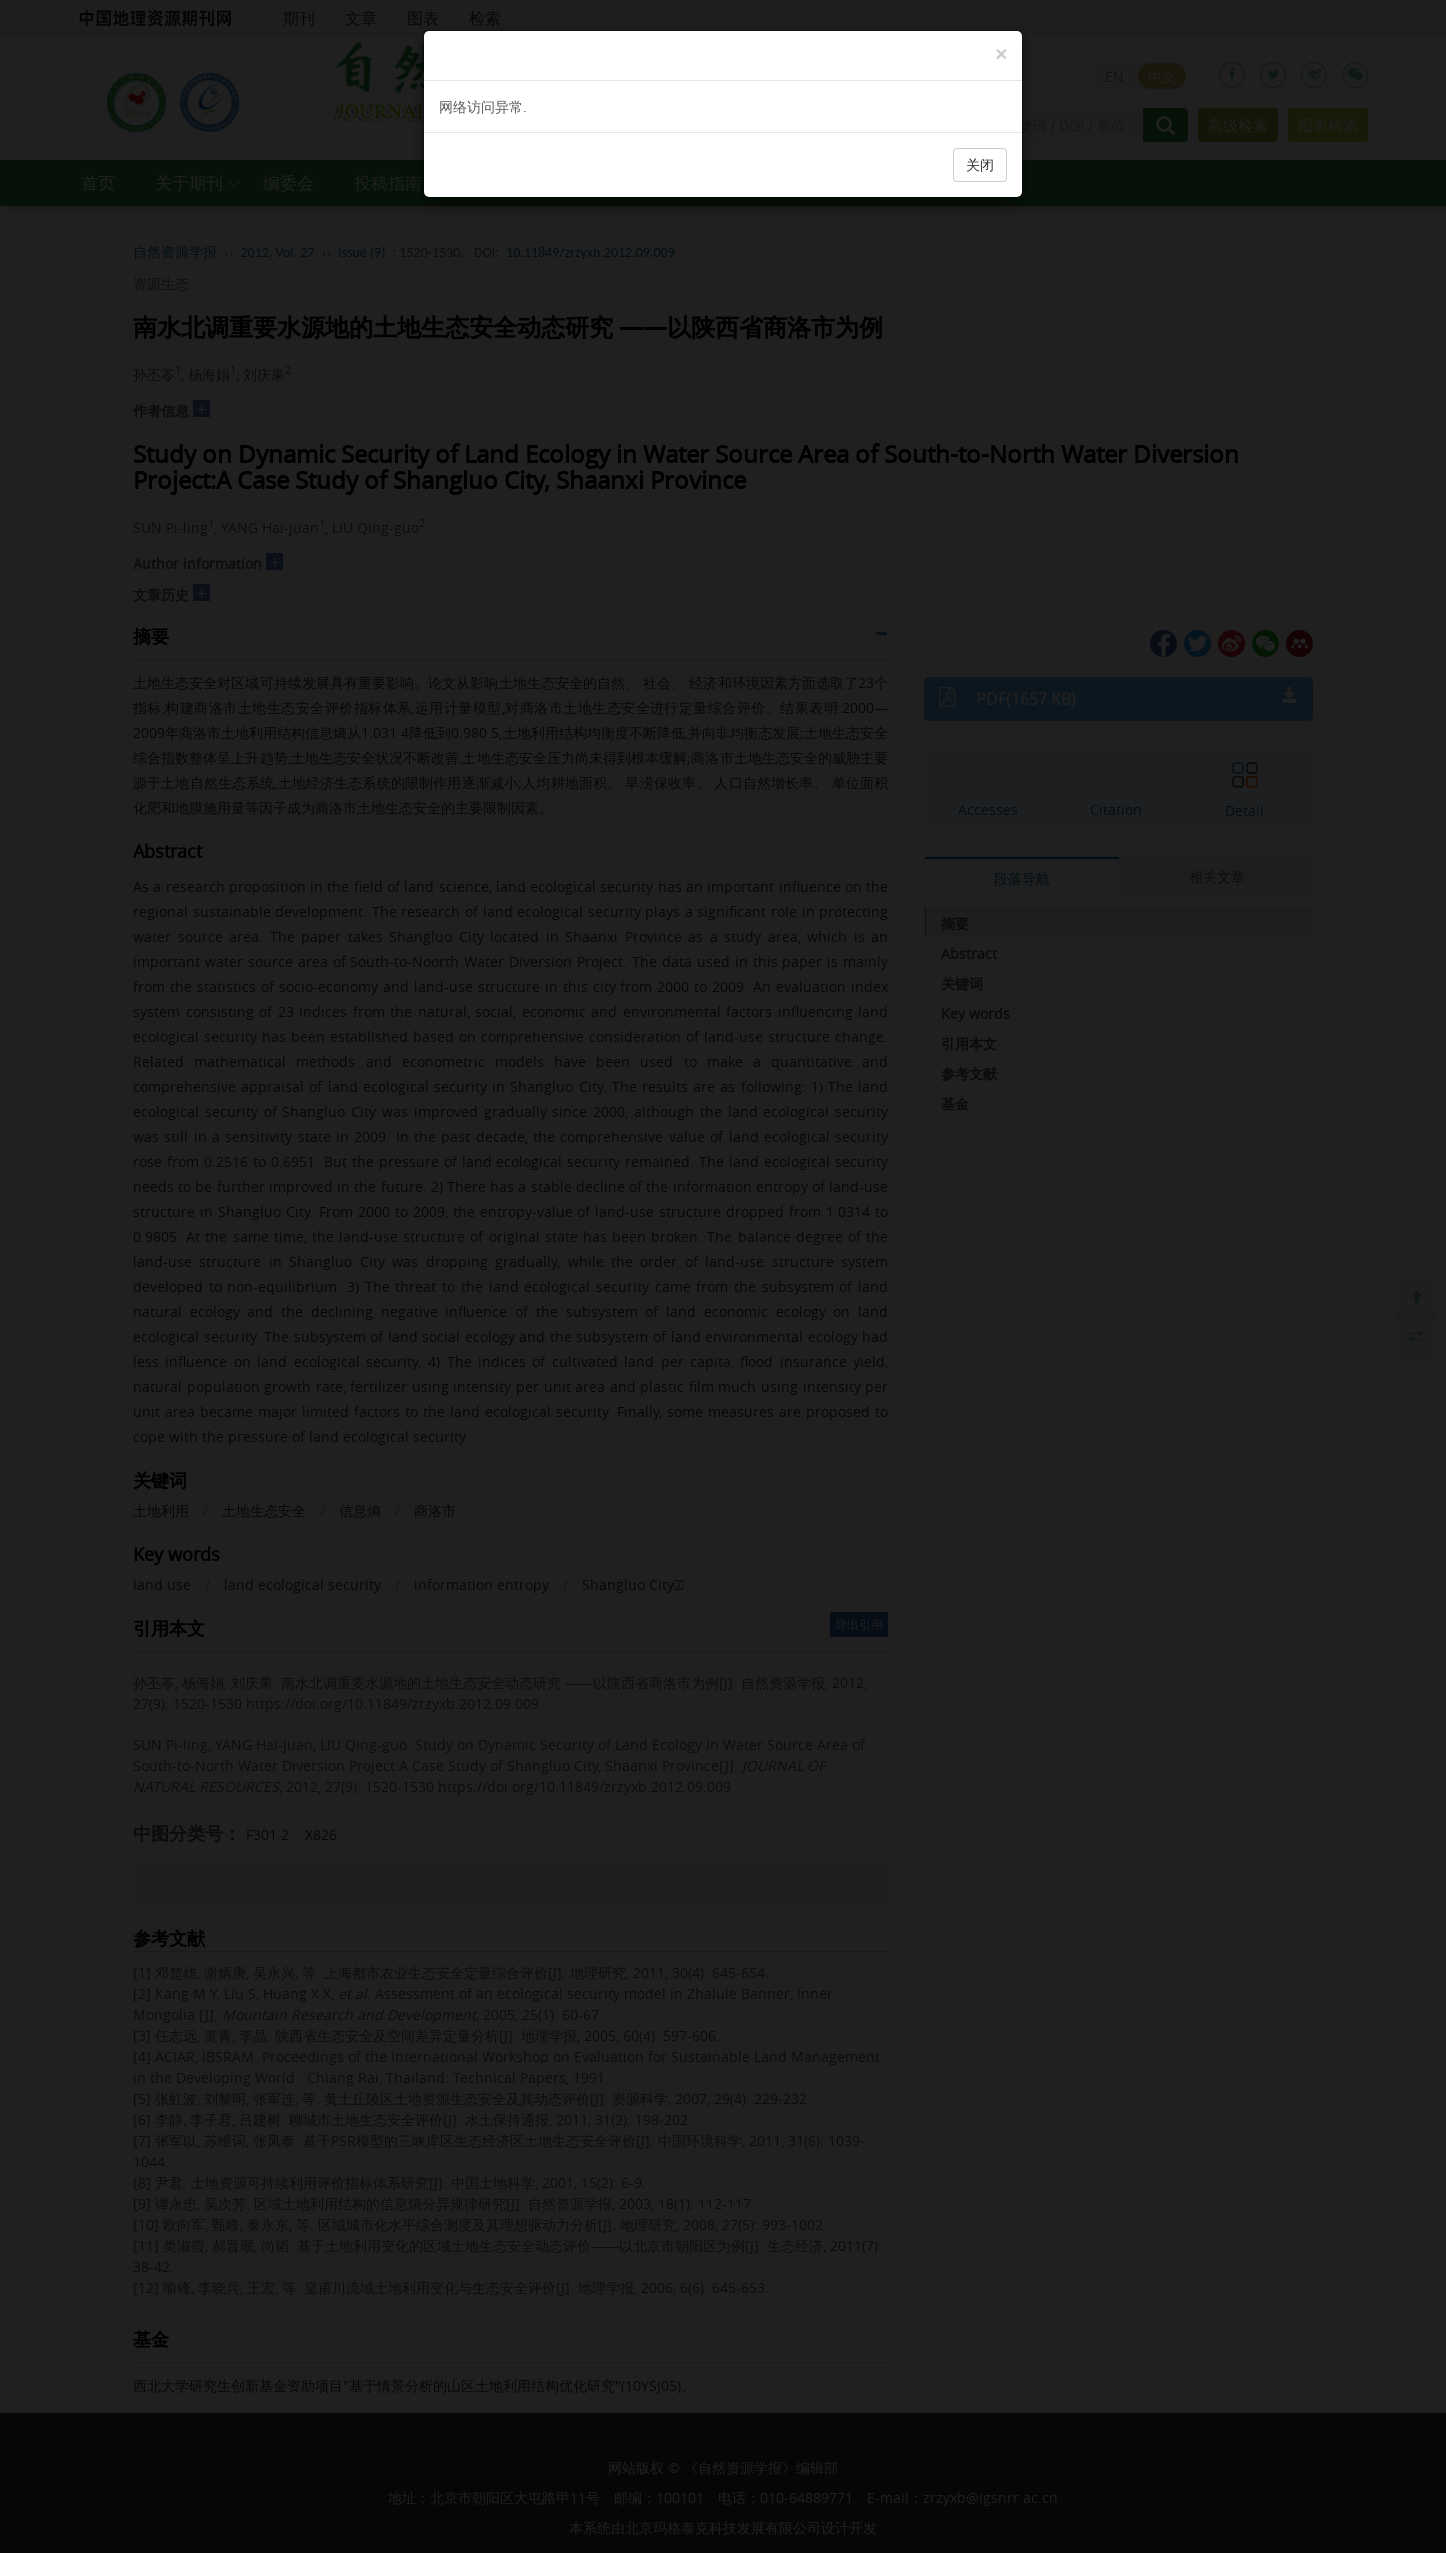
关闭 (980, 164)
